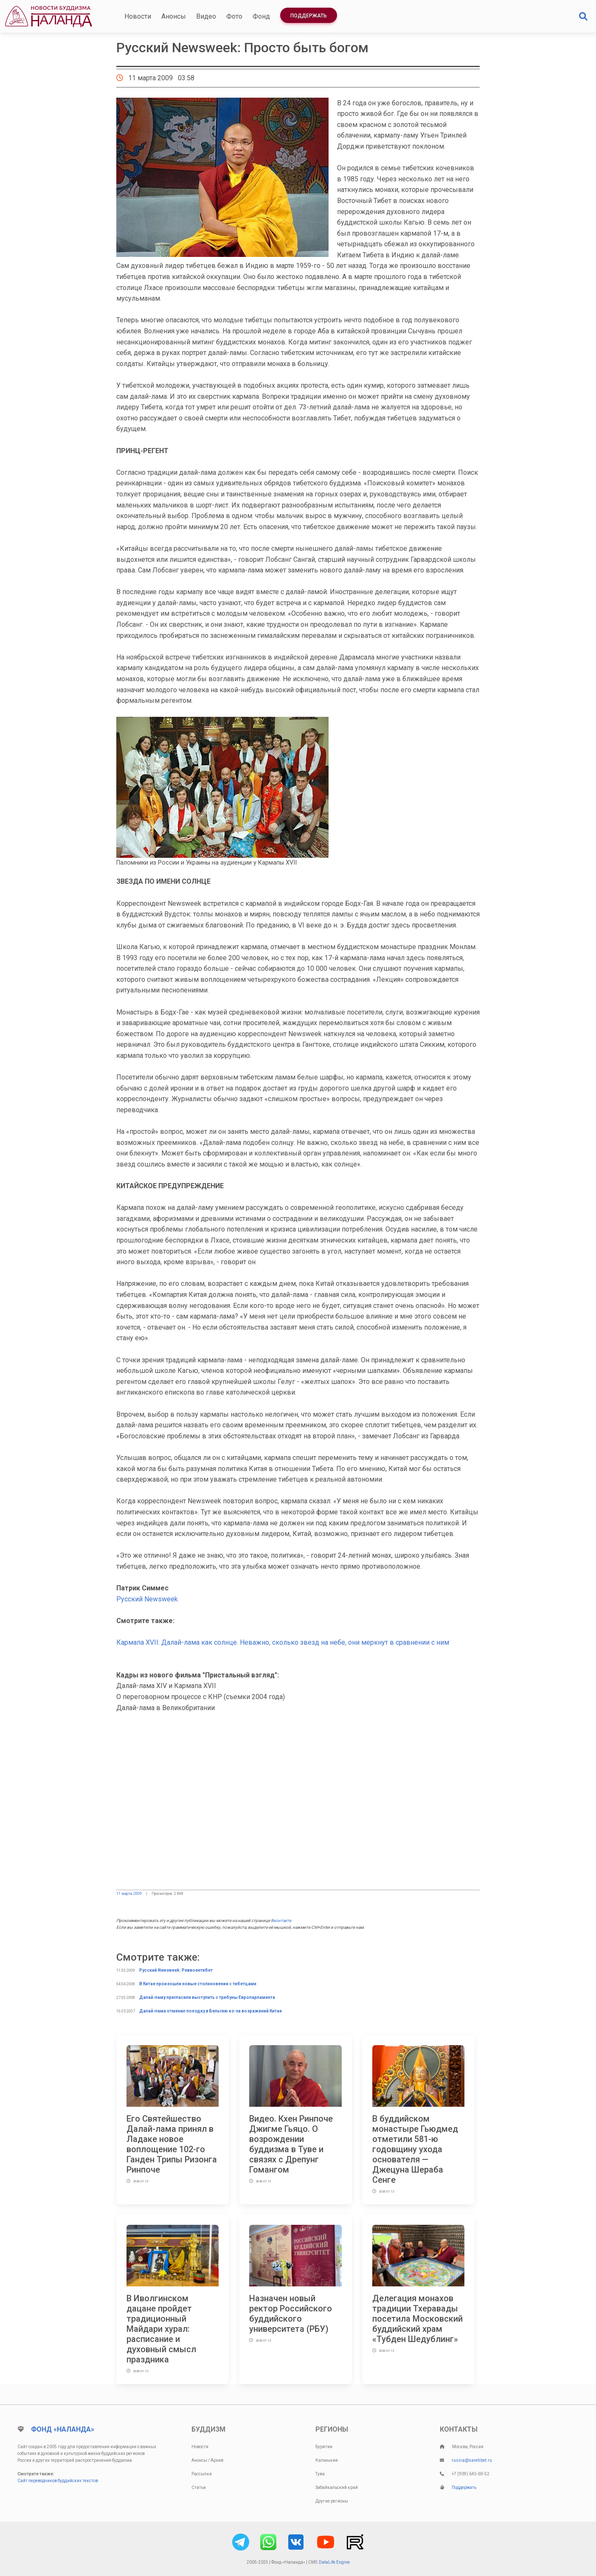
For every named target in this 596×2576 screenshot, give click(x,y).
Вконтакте (281, 1920)
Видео (206, 16)
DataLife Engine (334, 2562)
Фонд (261, 16)
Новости (137, 16)
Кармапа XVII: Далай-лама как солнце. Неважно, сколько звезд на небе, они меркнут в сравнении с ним (282, 1642)
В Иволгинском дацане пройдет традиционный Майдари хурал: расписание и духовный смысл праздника (161, 2329)
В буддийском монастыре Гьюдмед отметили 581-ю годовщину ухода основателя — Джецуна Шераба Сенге (415, 2149)
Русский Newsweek (147, 1599)
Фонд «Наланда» (62, 2429)
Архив (217, 2460)
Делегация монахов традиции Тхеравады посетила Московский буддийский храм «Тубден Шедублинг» (417, 2318)
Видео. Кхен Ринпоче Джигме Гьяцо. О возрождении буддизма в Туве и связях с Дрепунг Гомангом (291, 2144)
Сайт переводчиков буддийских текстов (57, 2480)
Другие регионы (331, 2501)
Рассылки (201, 2474)
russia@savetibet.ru (472, 2460)
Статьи (198, 2487)
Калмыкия (326, 2460)
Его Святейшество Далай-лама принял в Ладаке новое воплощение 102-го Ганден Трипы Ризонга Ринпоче (172, 2144)
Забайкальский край (336, 2487)
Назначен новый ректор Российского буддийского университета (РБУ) (290, 2313)
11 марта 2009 (129, 1893)
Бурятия (323, 2446)
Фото (234, 16)
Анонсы (173, 16)
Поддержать (308, 16)
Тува (320, 2474)
